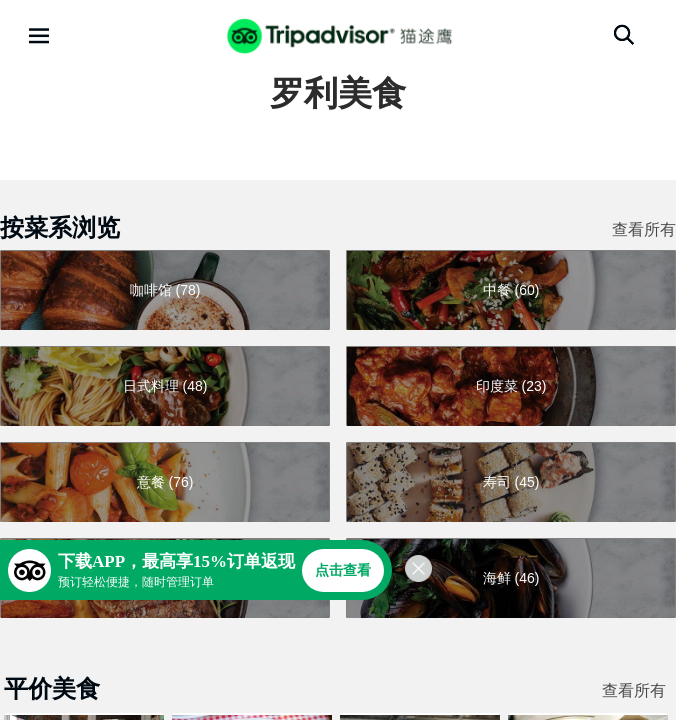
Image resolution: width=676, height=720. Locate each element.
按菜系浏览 (60, 227)
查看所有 (644, 229)
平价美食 (52, 688)
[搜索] (624, 35)
